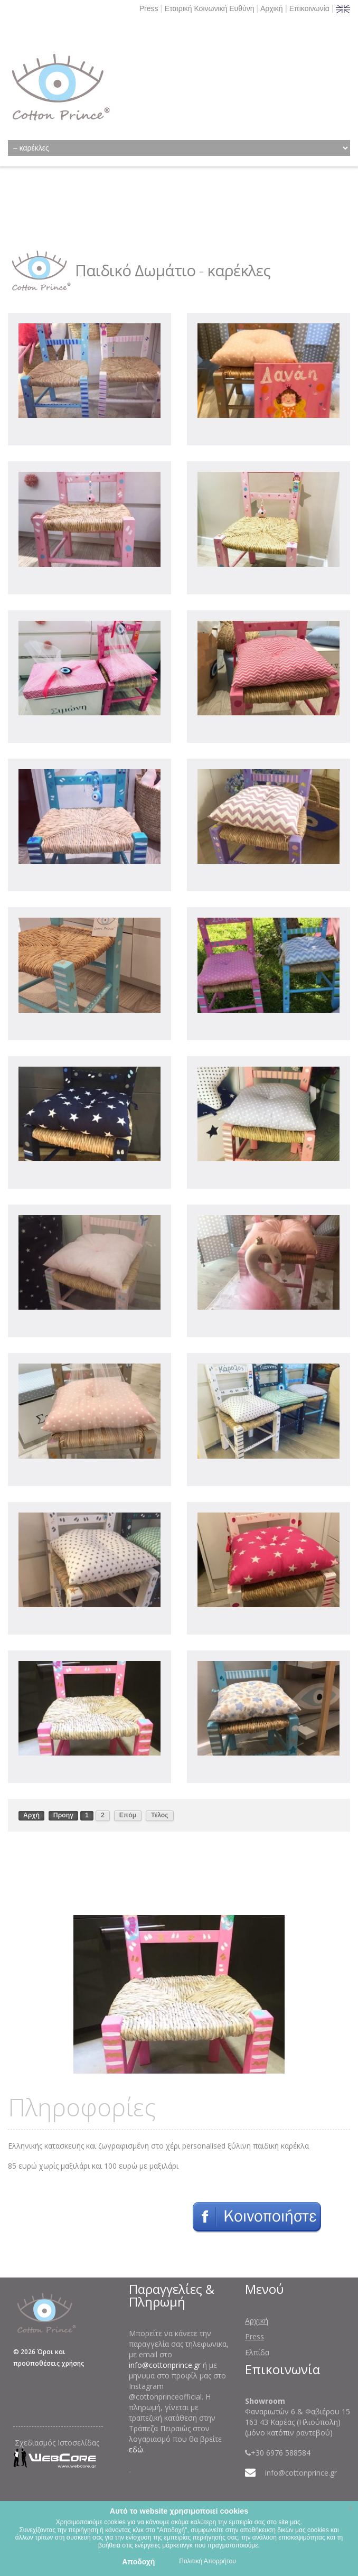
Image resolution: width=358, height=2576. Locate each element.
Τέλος (159, 1815)
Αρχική (271, 8)
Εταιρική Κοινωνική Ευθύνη (210, 8)
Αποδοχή (138, 2562)
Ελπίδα (257, 2352)
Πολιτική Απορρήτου (207, 2561)
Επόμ (128, 1815)
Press (148, 8)
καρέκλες (238, 270)
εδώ (136, 2449)
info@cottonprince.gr (165, 2365)
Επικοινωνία (309, 8)
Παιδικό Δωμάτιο (135, 270)
